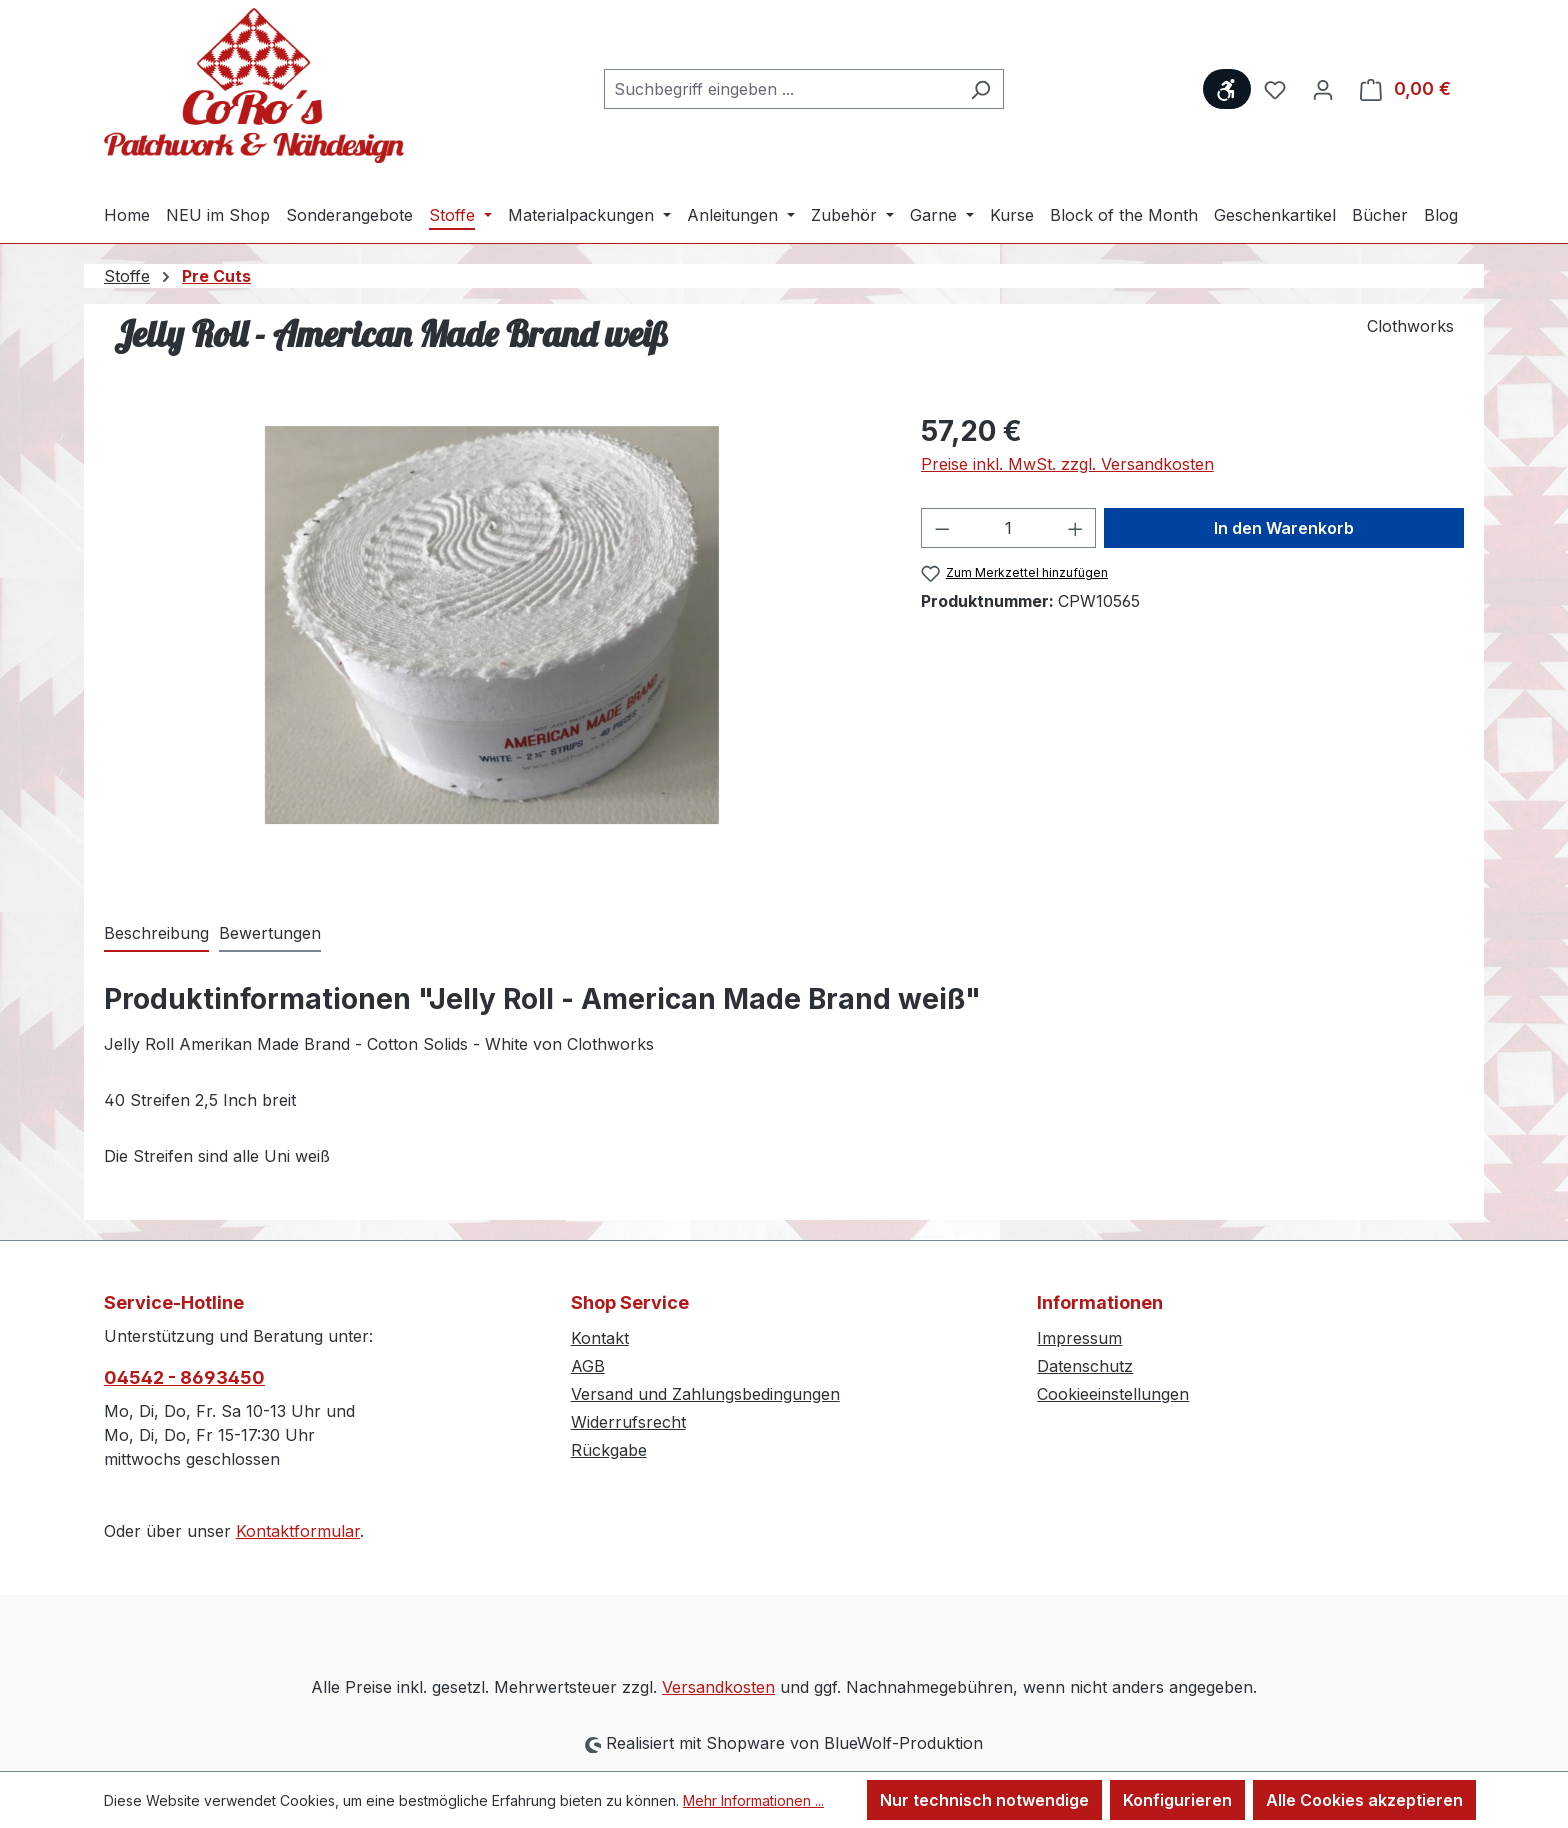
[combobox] (781, 89)
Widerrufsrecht (628, 1422)
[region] (492, 625)
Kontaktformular (298, 1531)
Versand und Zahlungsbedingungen (705, 1394)
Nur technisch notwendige (984, 1800)
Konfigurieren (1177, 1800)
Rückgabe (609, 1450)
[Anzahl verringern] (942, 528)
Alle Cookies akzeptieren (1364, 1800)
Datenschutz (1085, 1366)
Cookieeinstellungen (1113, 1394)
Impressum (1079, 1338)
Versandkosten (718, 1687)
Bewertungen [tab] (270, 933)
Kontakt (600, 1338)
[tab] (156, 934)
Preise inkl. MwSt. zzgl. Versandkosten (1067, 464)
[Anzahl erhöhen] (1076, 528)
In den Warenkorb (1284, 528)
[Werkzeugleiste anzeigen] (1227, 89)
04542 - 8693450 (184, 1377)
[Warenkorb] (1405, 89)
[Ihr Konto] (1323, 89)
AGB (588, 1366)
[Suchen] (980, 89)
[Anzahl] (1008, 528)
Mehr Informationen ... (753, 1800)
